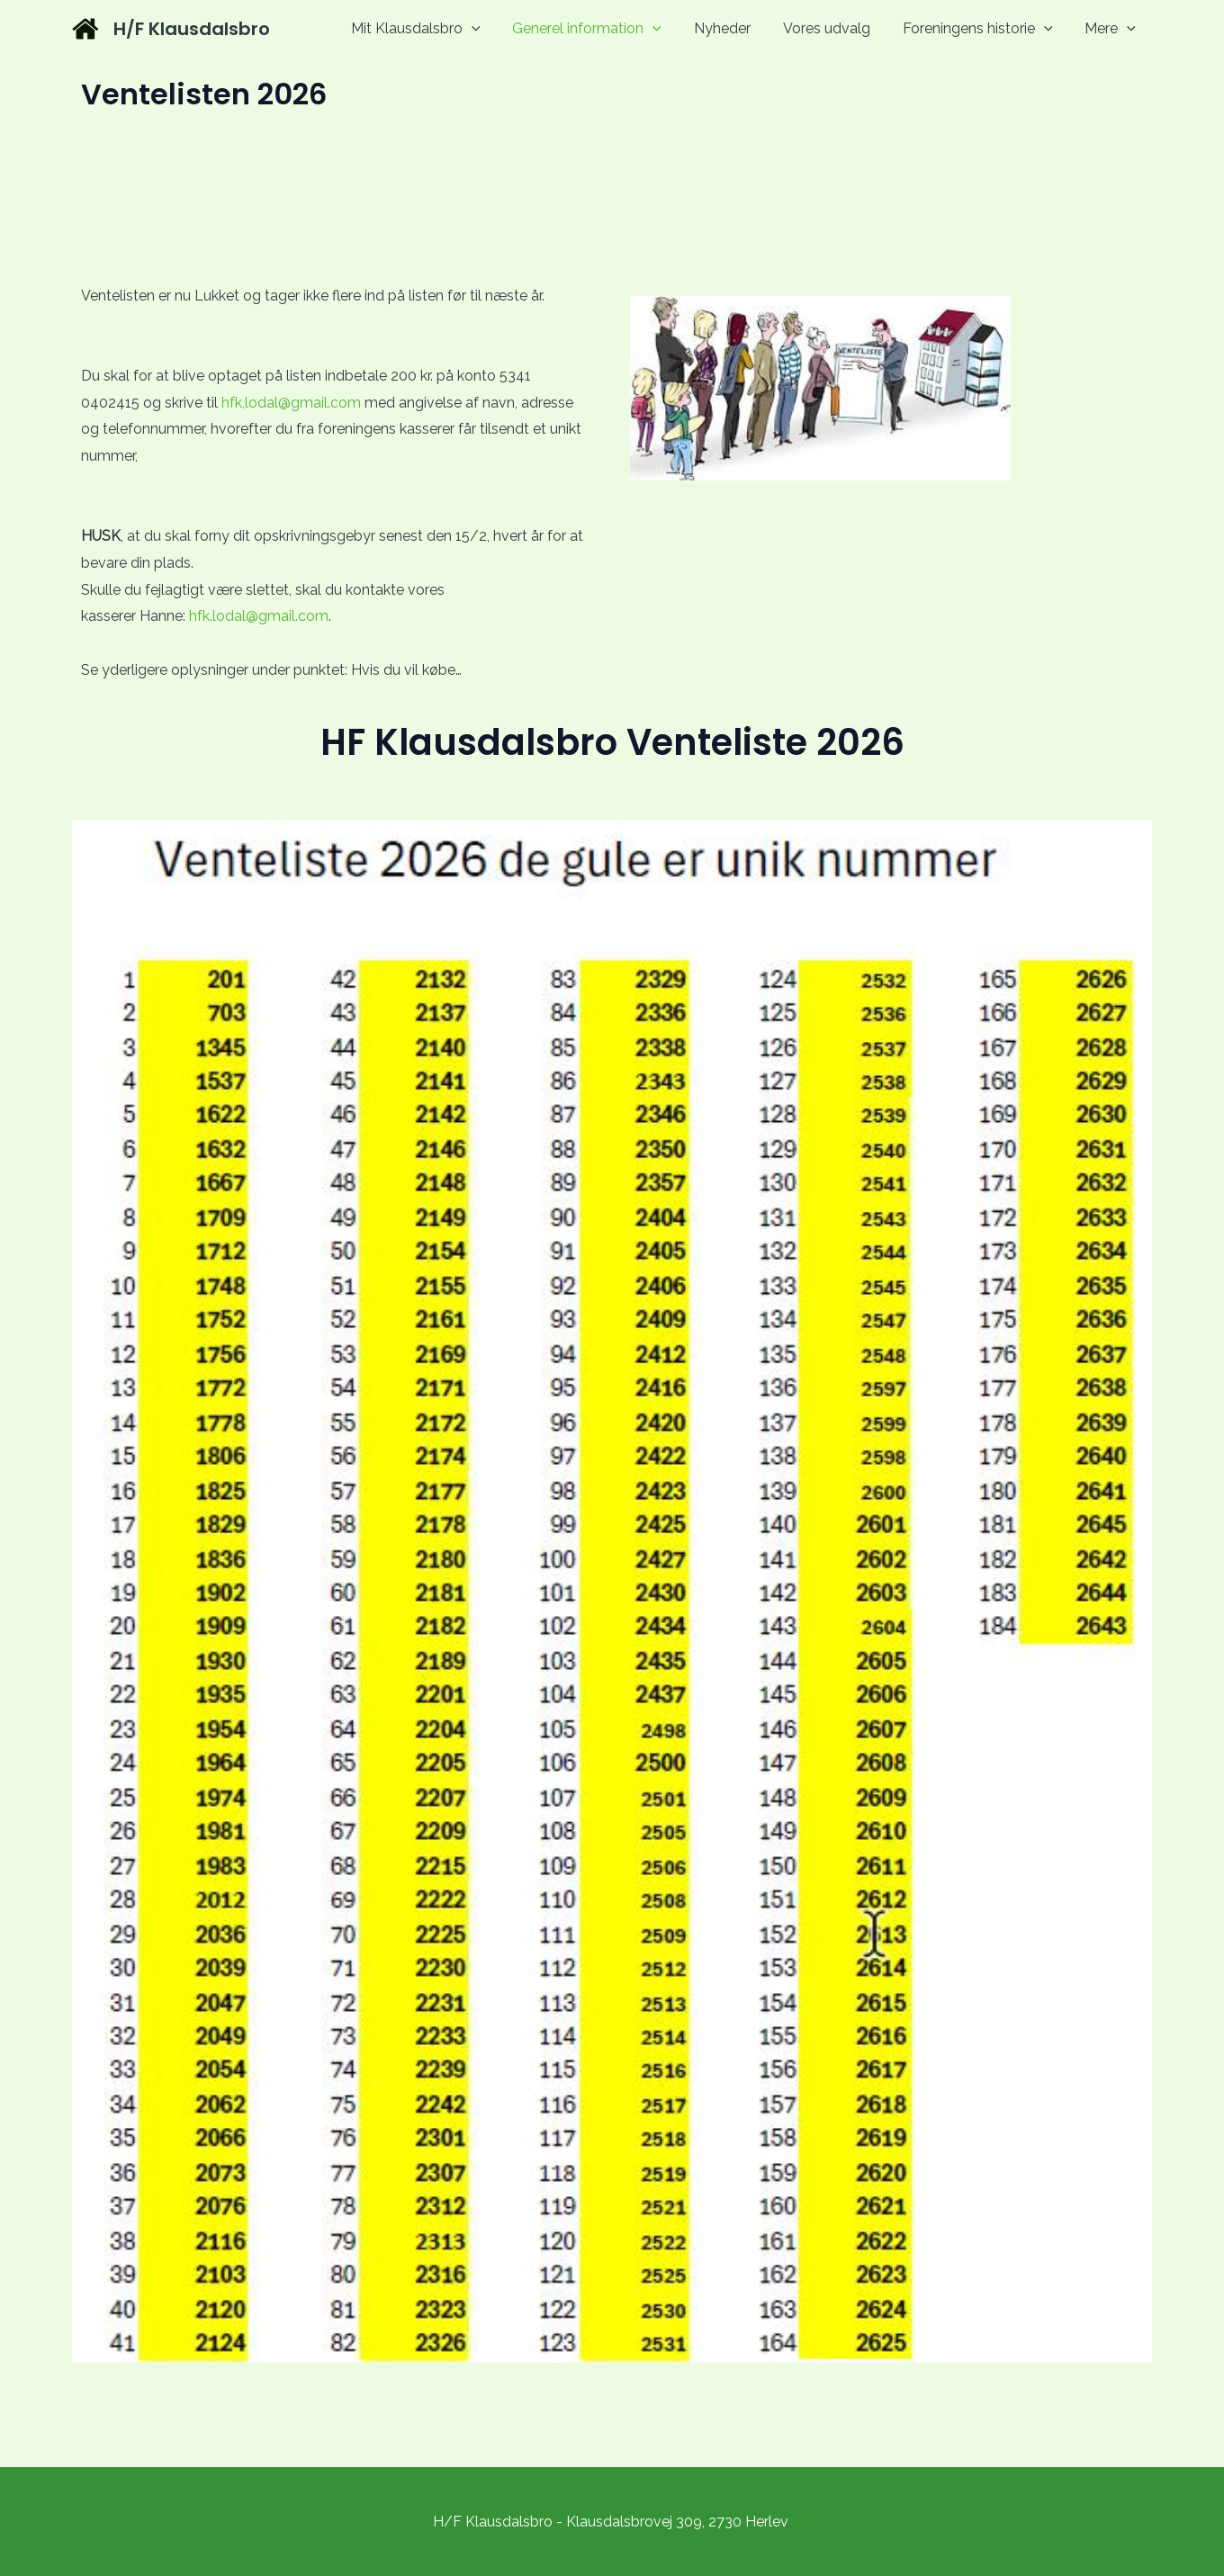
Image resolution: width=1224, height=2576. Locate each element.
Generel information (603, 28)
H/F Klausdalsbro (191, 28)
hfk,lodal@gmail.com (289, 402)
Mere (1112, 28)
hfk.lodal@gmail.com (258, 615)
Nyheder (734, 28)
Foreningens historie (983, 28)
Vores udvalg (835, 28)
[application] (491, 28)
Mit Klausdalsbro (435, 28)
